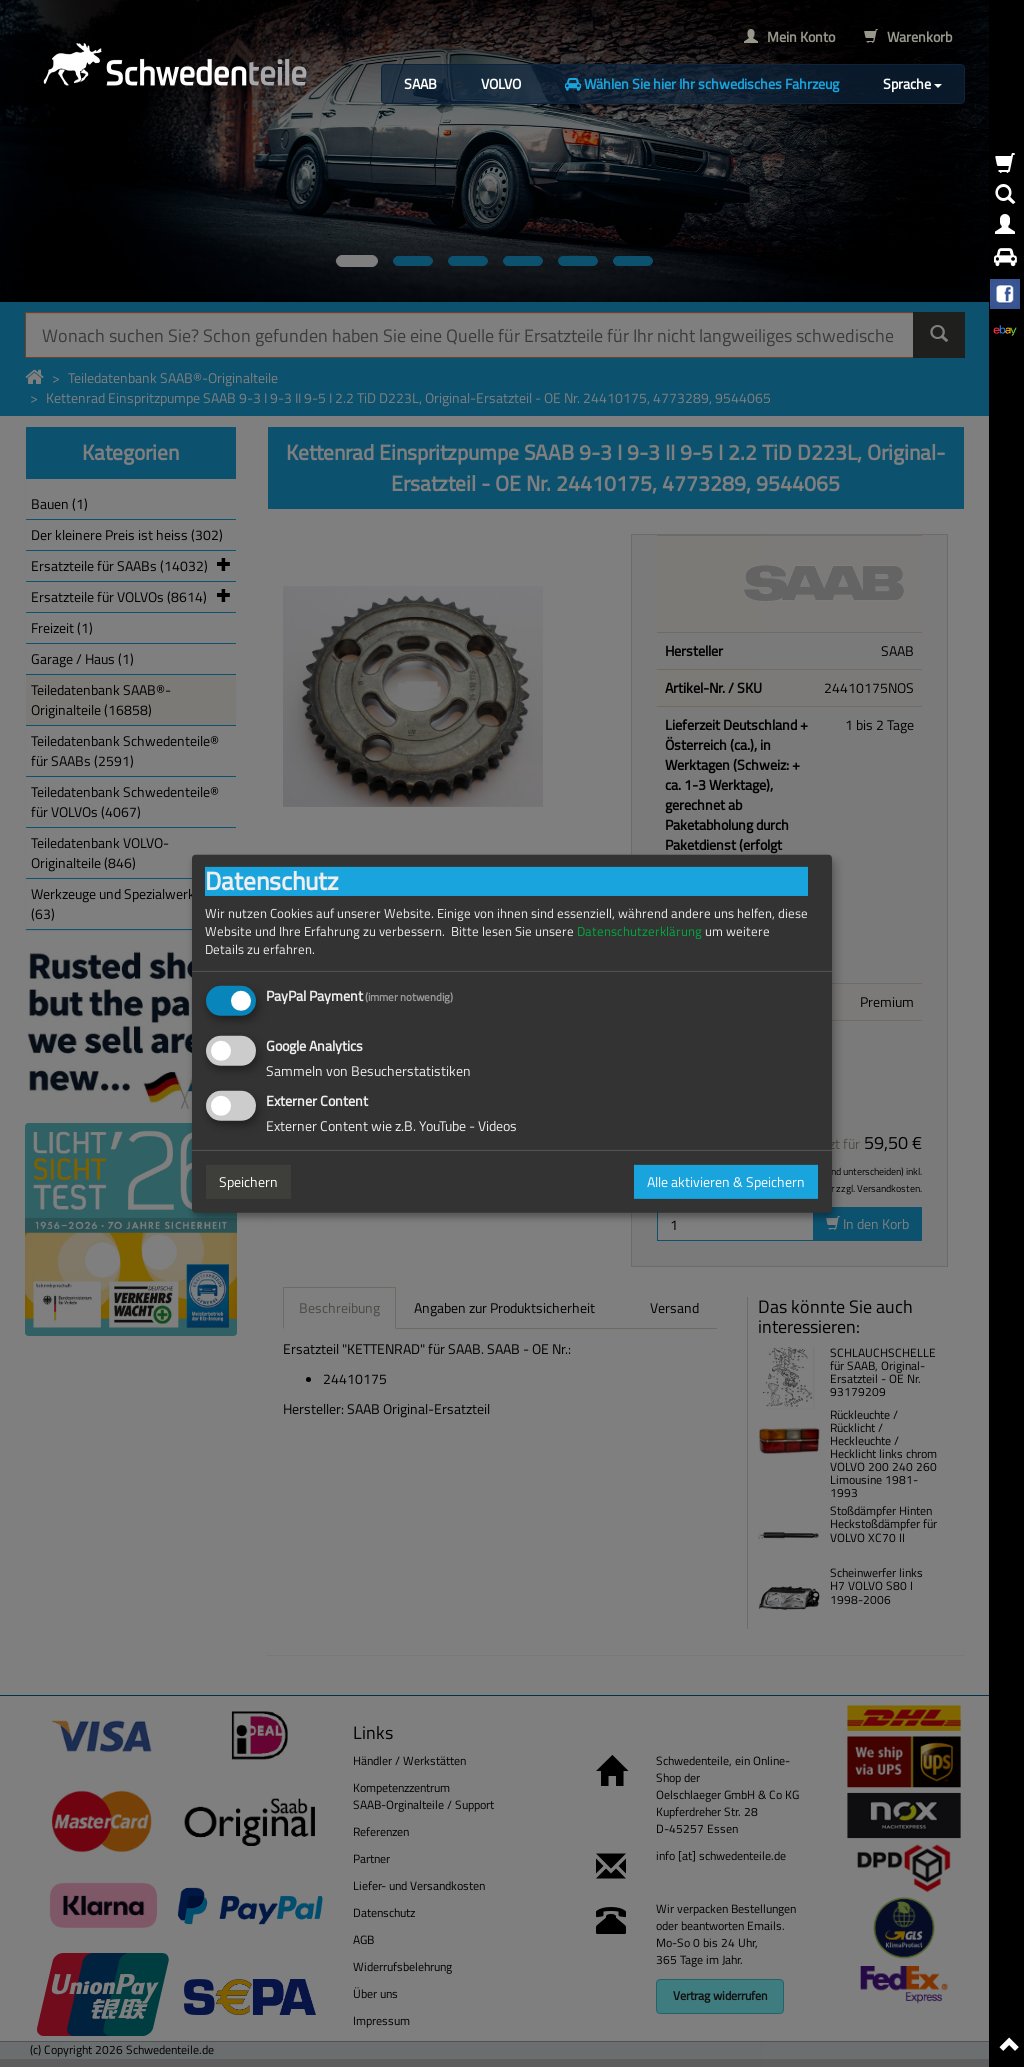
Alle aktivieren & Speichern (726, 1181)
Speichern (248, 1181)
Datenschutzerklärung (639, 930)
